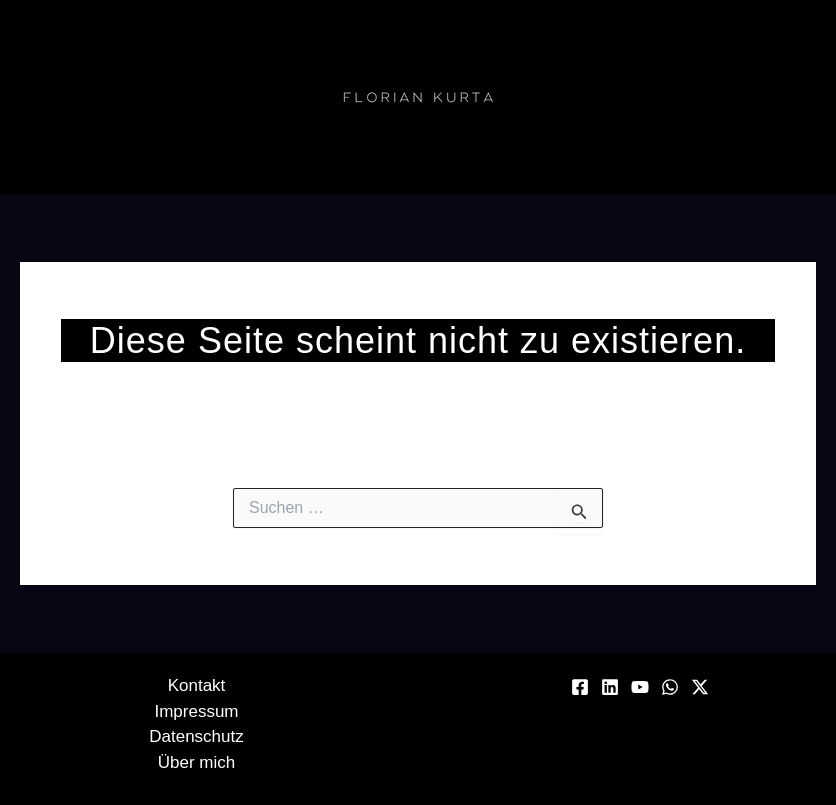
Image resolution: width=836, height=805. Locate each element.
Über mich (196, 762)
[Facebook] (580, 687)
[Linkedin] (610, 687)
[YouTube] (640, 687)
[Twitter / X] (700, 687)
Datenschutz (196, 736)
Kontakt (197, 685)
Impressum (196, 711)
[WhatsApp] (670, 687)
